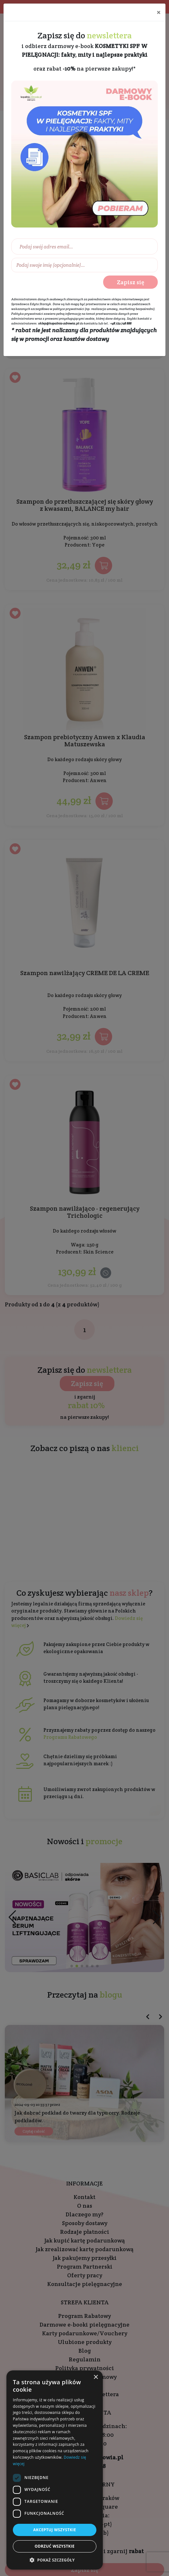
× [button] (95, 2377)
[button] (54, 2560)
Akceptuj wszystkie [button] (54, 2529)
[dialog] (54, 2470)
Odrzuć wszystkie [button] (55, 2546)
